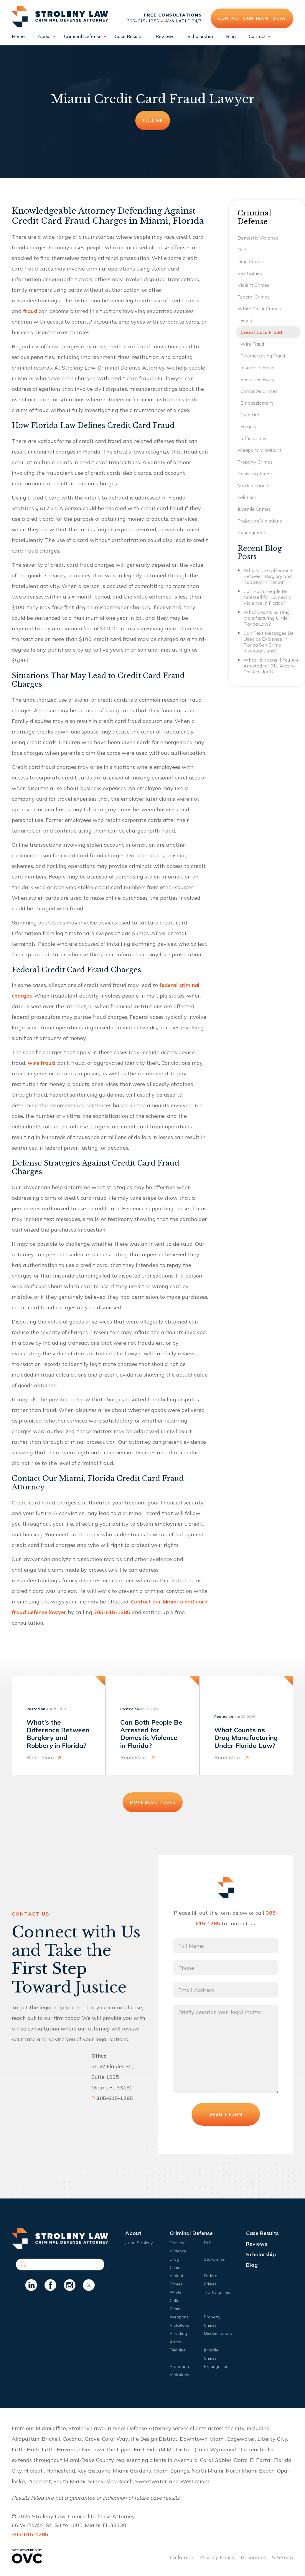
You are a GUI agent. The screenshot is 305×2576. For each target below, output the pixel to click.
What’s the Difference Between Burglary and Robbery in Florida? (267, 576)
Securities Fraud (257, 379)
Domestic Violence (258, 238)
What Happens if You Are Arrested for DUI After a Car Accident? (271, 666)
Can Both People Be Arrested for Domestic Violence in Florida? (267, 597)
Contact (257, 36)
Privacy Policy (217, 2557)
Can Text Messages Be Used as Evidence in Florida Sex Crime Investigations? (268, 642)
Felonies (247, 497)
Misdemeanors (253, 485)
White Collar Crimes (259, 309)
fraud (30, 311)
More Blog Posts (152, 1802)
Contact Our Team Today (251, 18)
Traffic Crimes (253, 438)
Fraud (246, 320)
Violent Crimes (253, 285)
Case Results (129, 36)
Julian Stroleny (139, 2242)
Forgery (248, 426)
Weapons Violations (260, 450)
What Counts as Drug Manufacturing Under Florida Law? (266, 618)
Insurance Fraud (257, 367)
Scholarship (200, 36)
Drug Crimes (251, 261)
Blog (231, 36)
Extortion (250, 415)
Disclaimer (180, 2557)
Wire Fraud (252, 344)
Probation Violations (260, 521)
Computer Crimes (259, 391)
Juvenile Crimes (254, 509)
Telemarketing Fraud (262, 356)
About (44, 36)
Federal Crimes (254, 297)
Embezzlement (256, 403)
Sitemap (282, 2557)
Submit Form (225, 2114)
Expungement (253, 532)
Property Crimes (255, 462)
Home (18, 36)
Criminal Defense (83, 36)
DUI (242, 250)
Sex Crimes (250, 273)
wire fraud (41, 1062)
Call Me (153, 120)
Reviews (165, 36)
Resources (253, 2557)
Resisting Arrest (255, 474)
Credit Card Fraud (261, 332)
